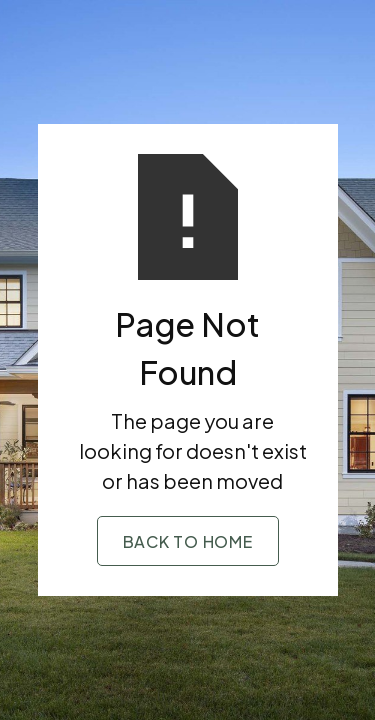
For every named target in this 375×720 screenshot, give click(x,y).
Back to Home (188, 541)
